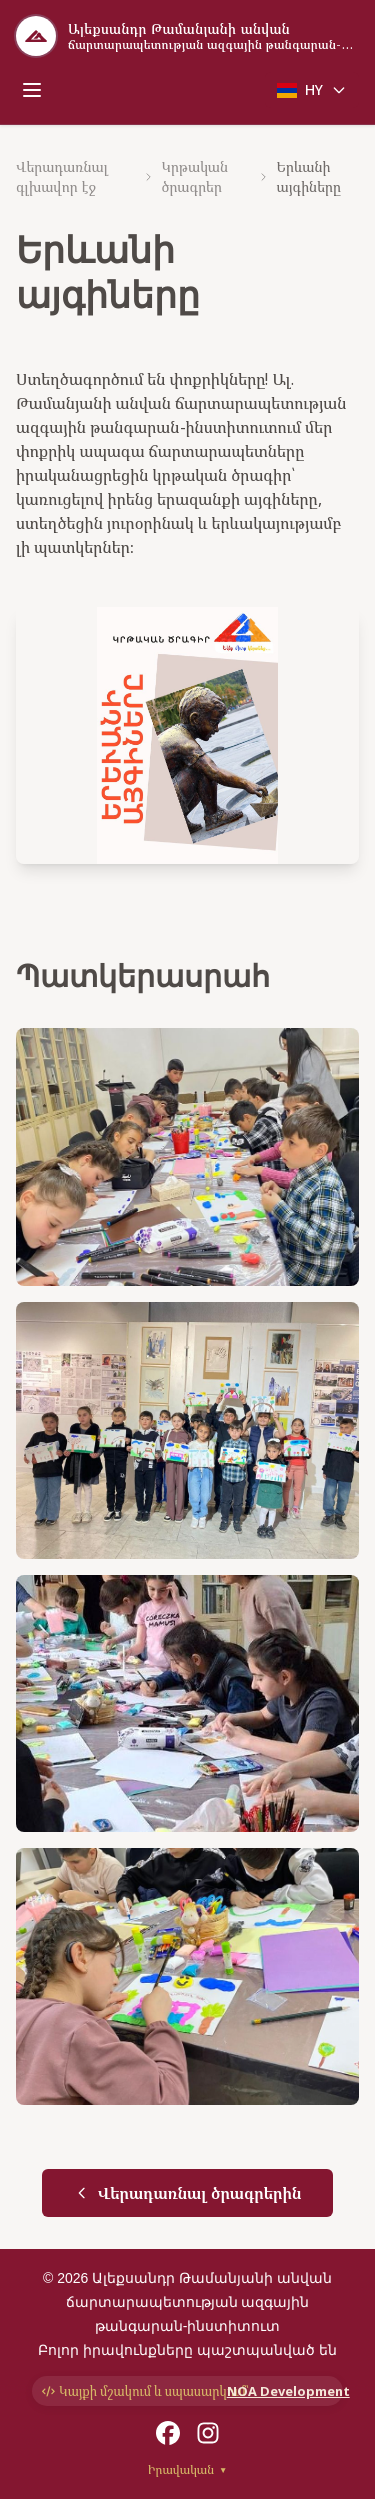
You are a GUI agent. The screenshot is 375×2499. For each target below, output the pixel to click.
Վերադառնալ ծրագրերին (188, 2193)
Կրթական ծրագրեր (194, 176)
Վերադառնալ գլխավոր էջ (62, 176)
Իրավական (187, 2469)
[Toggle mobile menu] (32, 90)
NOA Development (280, 2391)
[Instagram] (208, 2433)
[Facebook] (168, 2433)
